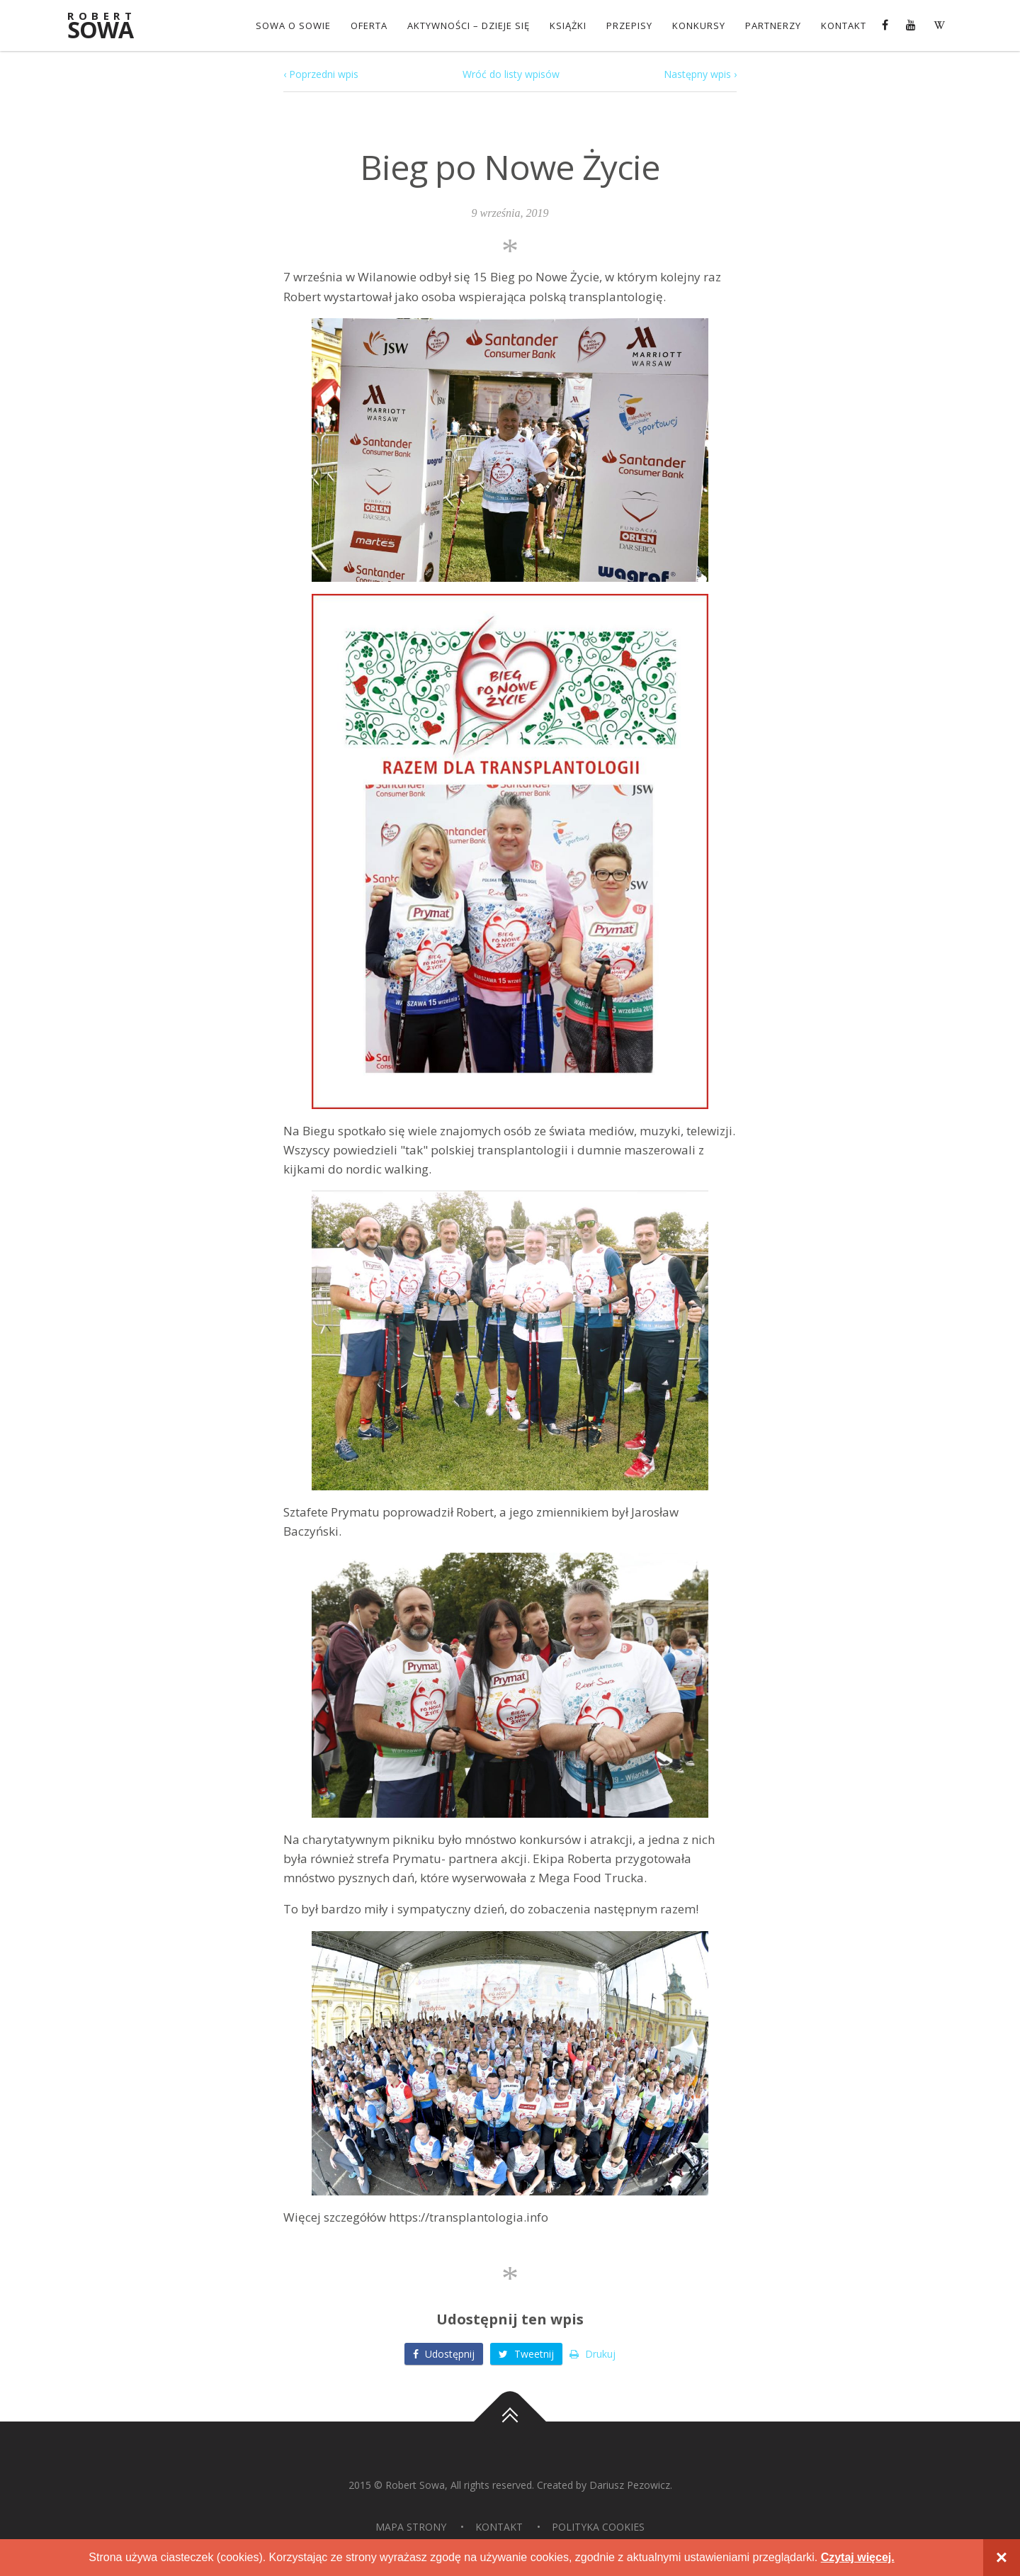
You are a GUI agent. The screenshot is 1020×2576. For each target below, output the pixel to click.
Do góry (510, 2421)
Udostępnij (444, 2354)
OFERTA (369, 25)
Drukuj (593, 2354)
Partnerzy (773, 25)
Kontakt (843, 25)
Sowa (109, 27)
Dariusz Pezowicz (629, 2485)
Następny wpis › (700, 74)
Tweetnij (526, 2354)
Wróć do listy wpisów (511, 74)
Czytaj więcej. (858, 2557)
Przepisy (629, 25)
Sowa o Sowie (293, 25)
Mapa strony (410, 2526)
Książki (568, 25)
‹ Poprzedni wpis (320, 74)
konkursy (698, 25)
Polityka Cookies (598, 2526)
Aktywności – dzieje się (468, 25)
